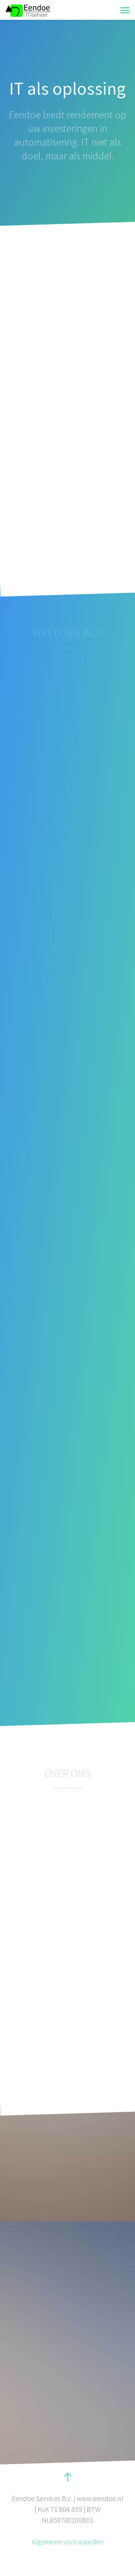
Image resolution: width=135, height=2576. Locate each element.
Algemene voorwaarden (68, 2541)
